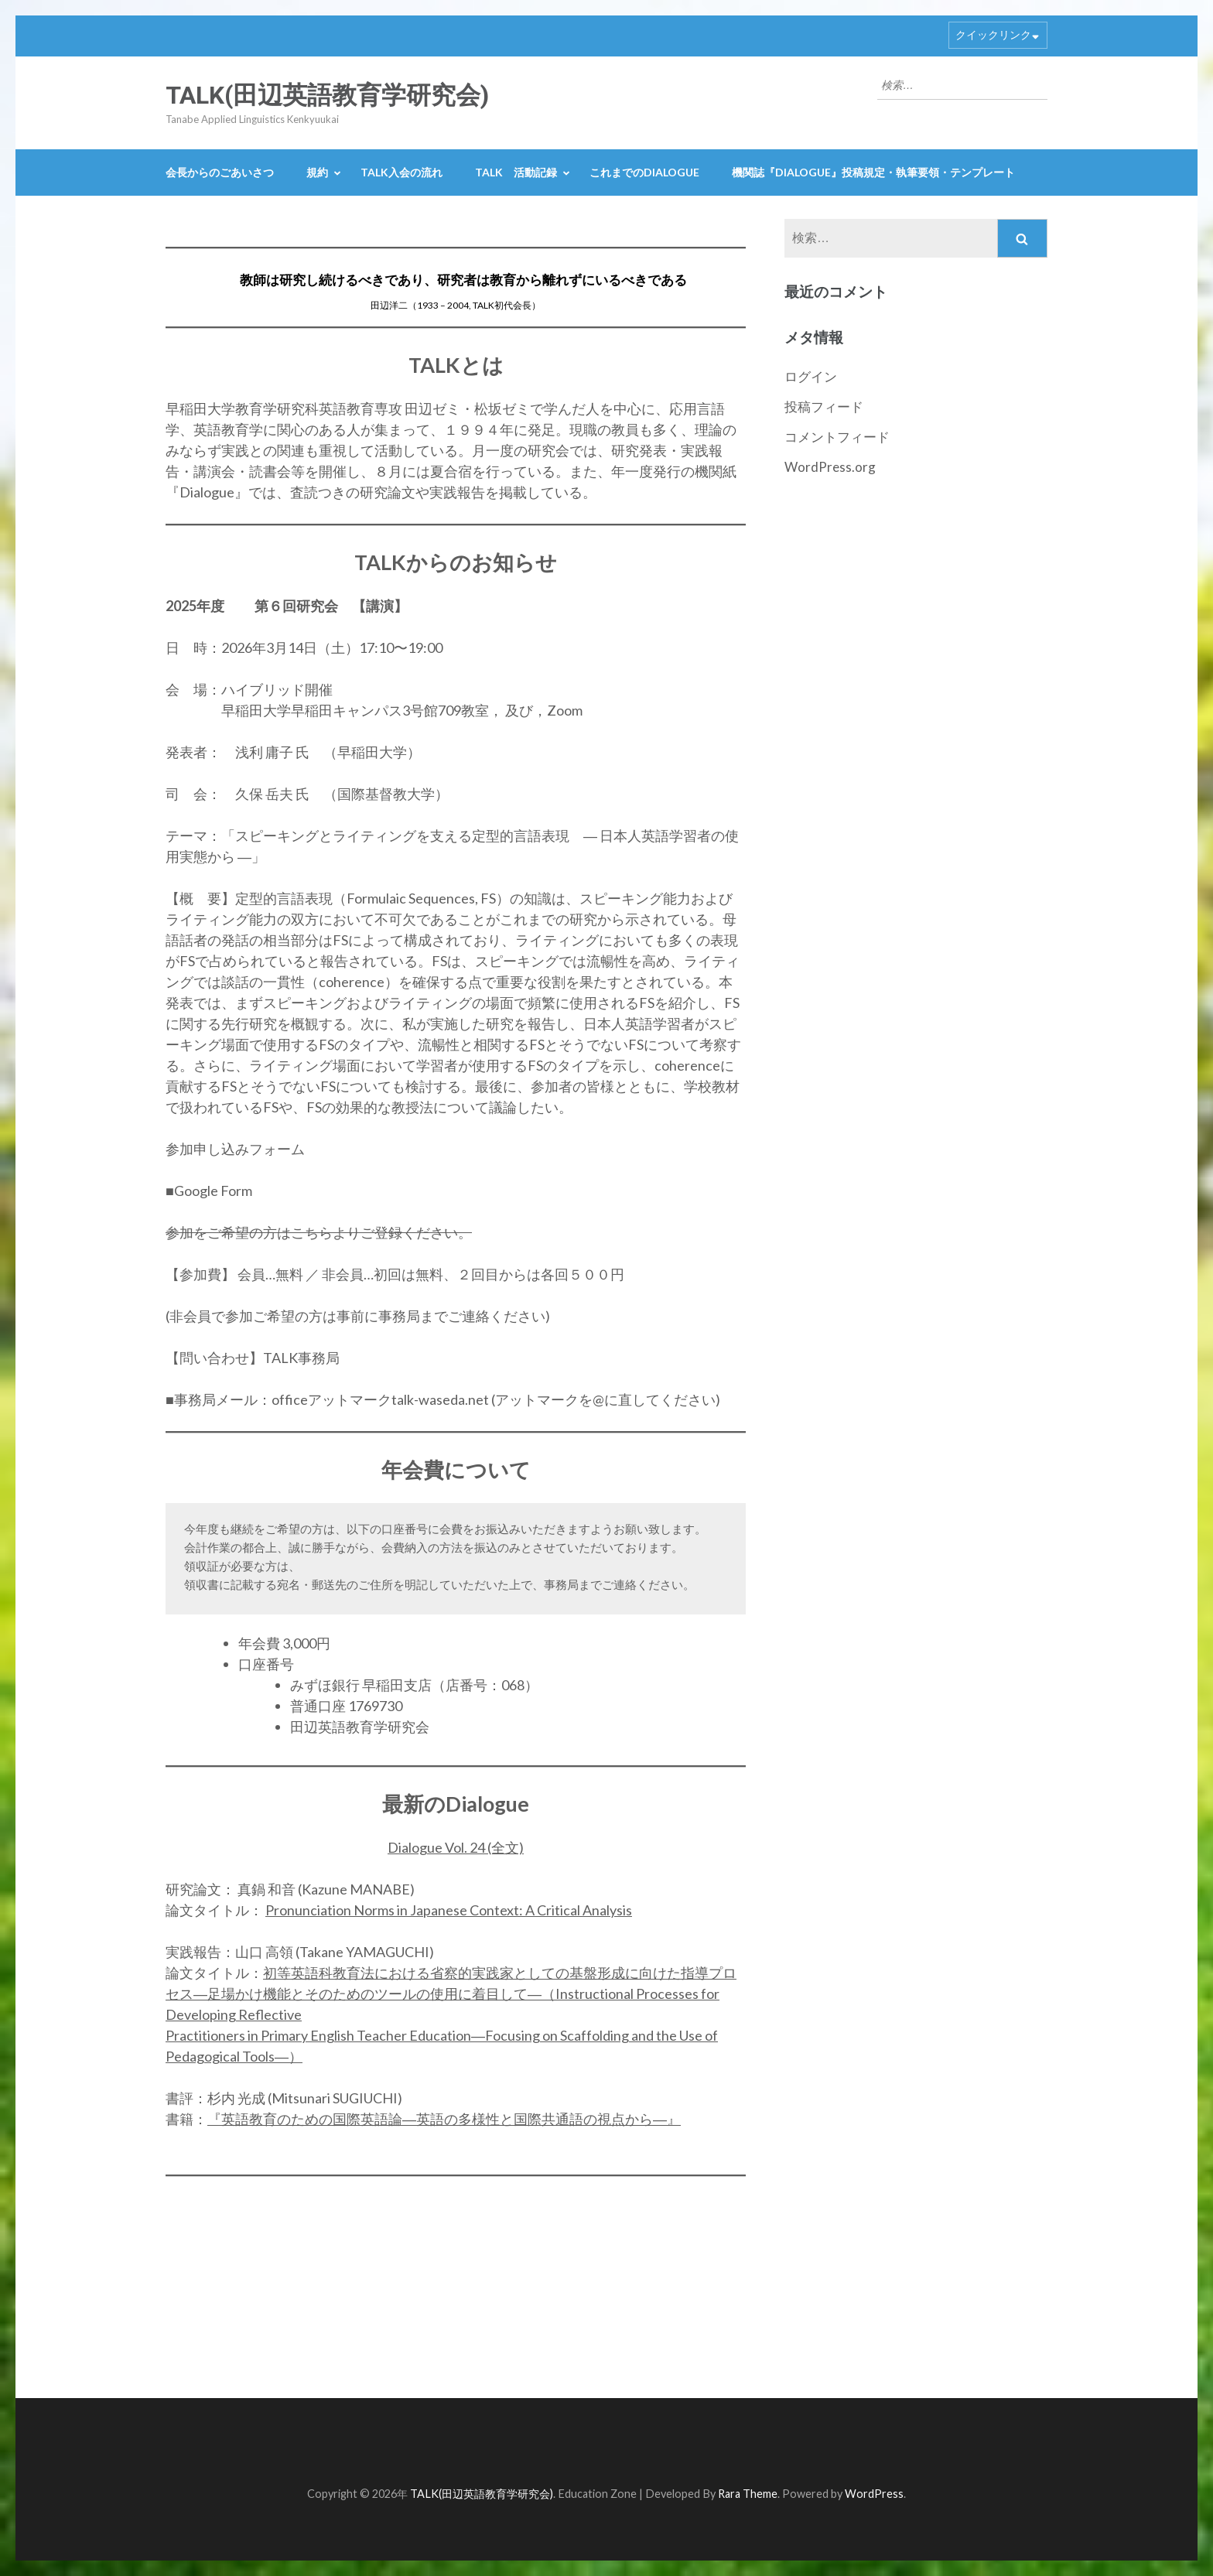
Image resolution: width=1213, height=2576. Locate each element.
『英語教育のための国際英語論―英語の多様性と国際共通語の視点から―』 (444, 2118)
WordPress (874, 2493)
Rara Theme (747, 2493)
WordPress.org (830, 467)
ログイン (810, 376)
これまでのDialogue (644, 172)
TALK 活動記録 (516, 172)
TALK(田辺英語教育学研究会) (327, 95)
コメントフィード (837, 437)
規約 (317, 172)
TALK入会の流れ (401, 172)
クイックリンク (993, 34)
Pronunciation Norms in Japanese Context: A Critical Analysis (448, 1909)
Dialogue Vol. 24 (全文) (456, 1847)
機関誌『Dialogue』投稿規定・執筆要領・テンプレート (873, 172)
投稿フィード (823, 406)
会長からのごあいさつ (220, 172)
